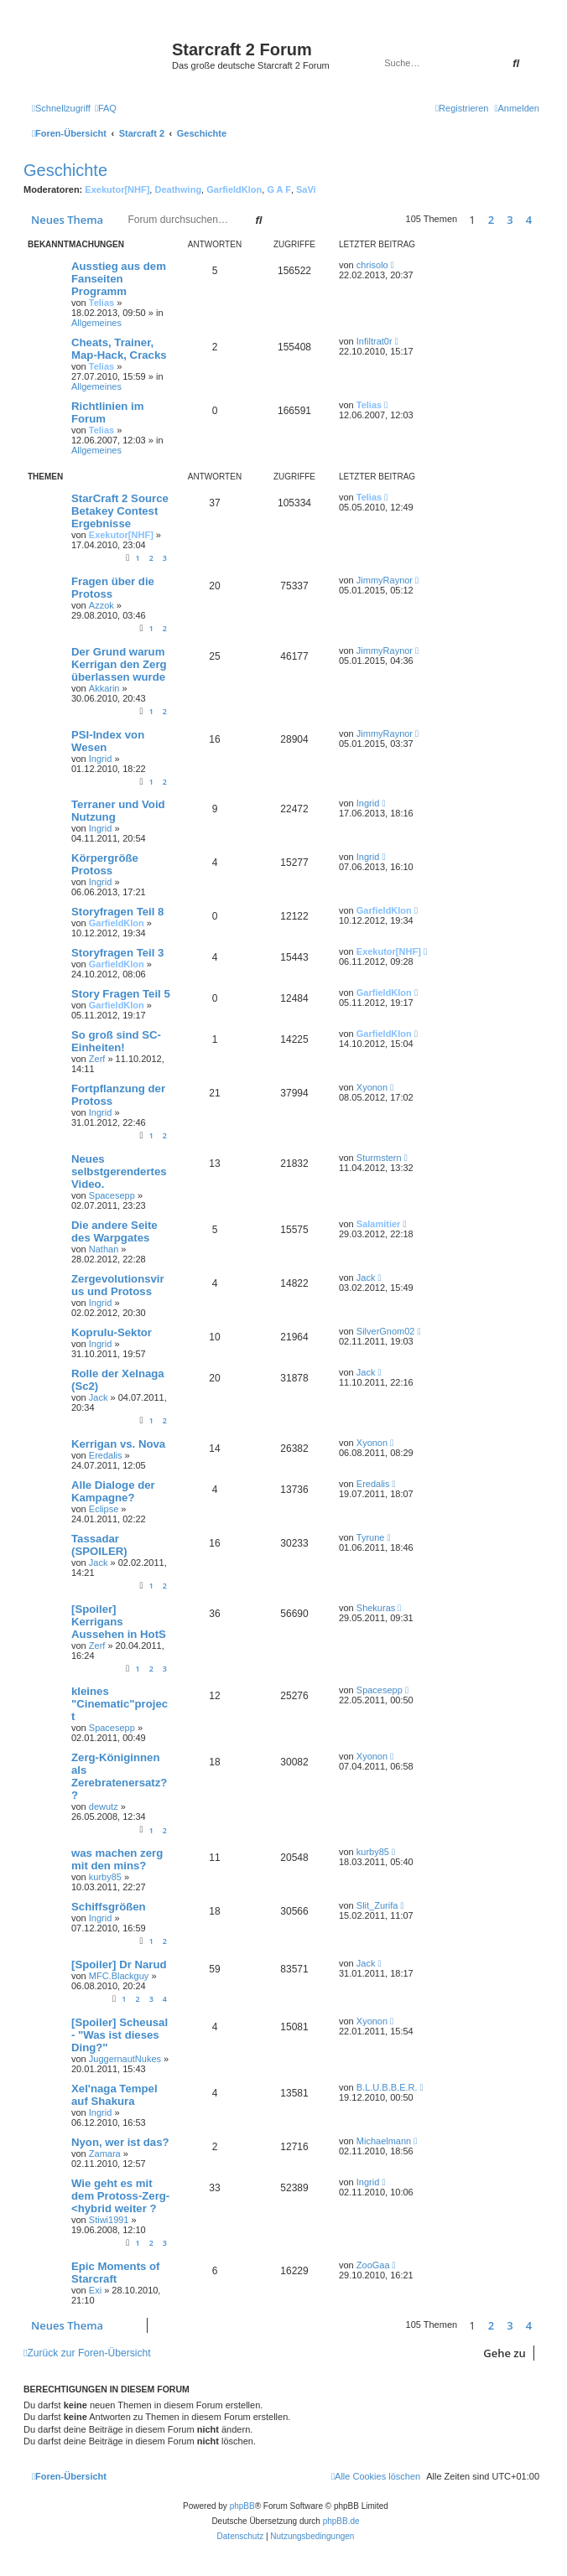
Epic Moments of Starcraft (115, 2272)
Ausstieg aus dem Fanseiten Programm (118, 279)
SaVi (306, 189)
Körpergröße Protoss (104, 864)
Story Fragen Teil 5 (120, 993)
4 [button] (529, 219)
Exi (95, 2290)
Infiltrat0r (374, 341)
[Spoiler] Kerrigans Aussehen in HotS (118, 1621)
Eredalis (105, 1455)
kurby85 (105, 1877)
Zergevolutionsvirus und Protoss (117, 1285)
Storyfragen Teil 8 (117, 911)
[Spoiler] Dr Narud (119, 1964)
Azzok (101, 605)
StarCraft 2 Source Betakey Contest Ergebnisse (120, 511)
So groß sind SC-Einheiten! (116, 1041)
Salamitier (378, 1224)
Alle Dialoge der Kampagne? (113, 1491)
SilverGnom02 (385, 1331)
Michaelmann (383, 2141)
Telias (101, 303)
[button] (543, 220)
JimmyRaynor (384, 580)
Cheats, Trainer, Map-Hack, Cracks (119, 348)
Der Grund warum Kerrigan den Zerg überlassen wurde (119, 664)
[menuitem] (106, 108)
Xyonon (372, 1087)
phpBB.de (341, 2521)
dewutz (103, 1806)
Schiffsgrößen (108, 1906)
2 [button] (491, 219)
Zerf (97, 1059)
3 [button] (509, 219)
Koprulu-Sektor (111, 1332)
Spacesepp (112, 1195)
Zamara (105, 2153)
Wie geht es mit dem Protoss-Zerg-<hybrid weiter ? (120, 2196)
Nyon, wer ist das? (120, 2142)
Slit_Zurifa (377, 1905)
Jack (366, 1277)
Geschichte (65, 170)
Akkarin (104, 688)
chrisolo (372, 265)
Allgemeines (96, 323)
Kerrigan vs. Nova (118, 1444)
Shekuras (375, 1608)
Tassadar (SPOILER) (99, 1545)
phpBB (242, 2506)
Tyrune (370, 1537)
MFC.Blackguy (119, 1976)
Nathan (103, 1249)
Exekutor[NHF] (117, 189)
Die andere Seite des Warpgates (114, 1231)
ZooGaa (373, 2265)
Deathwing (177, 189)
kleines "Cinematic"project (119, 1704)
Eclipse (103, 1509)
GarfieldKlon (234, 189)
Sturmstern (379, 1158)
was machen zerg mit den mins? (117, 1859)
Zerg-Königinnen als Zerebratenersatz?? (119, 1776)
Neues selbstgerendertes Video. (119, 1171)
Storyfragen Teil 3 (117, 952)
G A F (279, 189)
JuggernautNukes (125, 2059)
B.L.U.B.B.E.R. (387, 2087)
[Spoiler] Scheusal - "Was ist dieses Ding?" (119, 2035)
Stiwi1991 (109, 2220)
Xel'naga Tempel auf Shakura (114, 2094)
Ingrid (100, 759)
